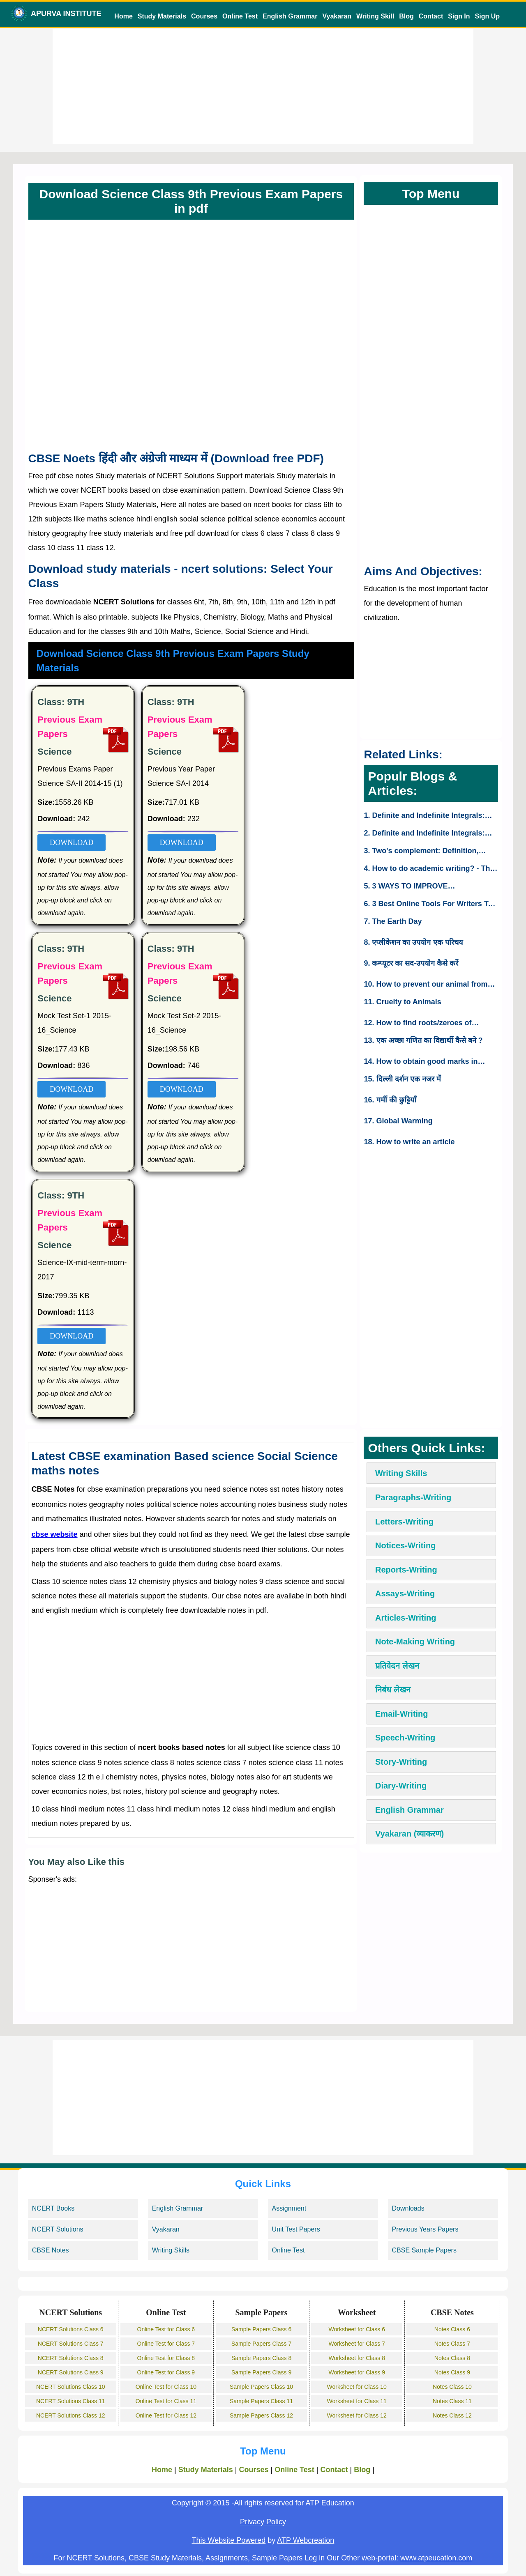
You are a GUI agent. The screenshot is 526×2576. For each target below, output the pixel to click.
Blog (406, 16)
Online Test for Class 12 (166, 2415)
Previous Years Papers (425, 2229)
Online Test (240, 16)
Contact (431, 16)
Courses (204, 16)
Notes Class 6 (452, 2329)
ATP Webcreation (305, 2540)
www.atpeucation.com (436, 2558)
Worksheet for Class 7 (356, 2343)
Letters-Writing (404, 1521)
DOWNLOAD (71, 842)
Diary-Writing (401, 1785)
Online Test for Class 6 (166, 2329)
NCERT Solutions (57, 2229)
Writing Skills (401, 1473)
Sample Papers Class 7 (261, 2343)
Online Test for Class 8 (166, 2358)
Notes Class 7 (452, 2343)
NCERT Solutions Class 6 (71, 2329)
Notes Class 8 (452, 2358)
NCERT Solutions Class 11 (70, 2401)
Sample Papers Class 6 (261, 2329)
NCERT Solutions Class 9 (71, 2372)
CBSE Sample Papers (424, 2250)
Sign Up (487, 16)
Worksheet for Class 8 (356, 2358)
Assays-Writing (405, 1593)
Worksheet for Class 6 (356, 2329)
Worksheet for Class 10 (357, 2386)
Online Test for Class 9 (166, 2372)
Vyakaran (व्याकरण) (409, 1833)
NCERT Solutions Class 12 (70, 2415)
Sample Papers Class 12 (261, 2415)
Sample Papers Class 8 (261, 2358)
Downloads (408, 2208)
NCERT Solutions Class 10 (70, 2386)
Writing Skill (375, 16)
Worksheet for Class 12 (357, 2415)
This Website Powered (229, 2540)
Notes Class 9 (452, 2372)
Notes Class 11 (452, 2401)
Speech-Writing (405, 1737)
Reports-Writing (406, 1569)
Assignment (289, 2208)
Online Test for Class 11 (166, 2401)
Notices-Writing (405, 1545)
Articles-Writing (405, 1617)
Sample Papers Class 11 (261, 2401)
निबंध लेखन (393, 1689)
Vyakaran (336, 16)
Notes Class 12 (452, 2415)
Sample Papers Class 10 (261, 2386)
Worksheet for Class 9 (356, 2372)
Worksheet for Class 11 (357, 2401)
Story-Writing (401, 1761)
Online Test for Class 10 (166, 2386)
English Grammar (290, 16)
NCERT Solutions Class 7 (71, 2343)
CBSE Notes (50, 2250)
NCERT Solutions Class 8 (71, 2358)
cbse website (54, 1534)
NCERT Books (53, 2208)
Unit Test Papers (296, 2229)
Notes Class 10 (452, 2386)
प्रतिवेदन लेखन (397, 1665)
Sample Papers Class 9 (261, 2372)
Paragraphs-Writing (413, 1497)
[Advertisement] (263, 86)
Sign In (459, 16)
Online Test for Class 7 (166, 2343)
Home (123, 16)
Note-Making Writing (415, 1641)
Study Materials (162, 16)
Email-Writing (401, 1713)
